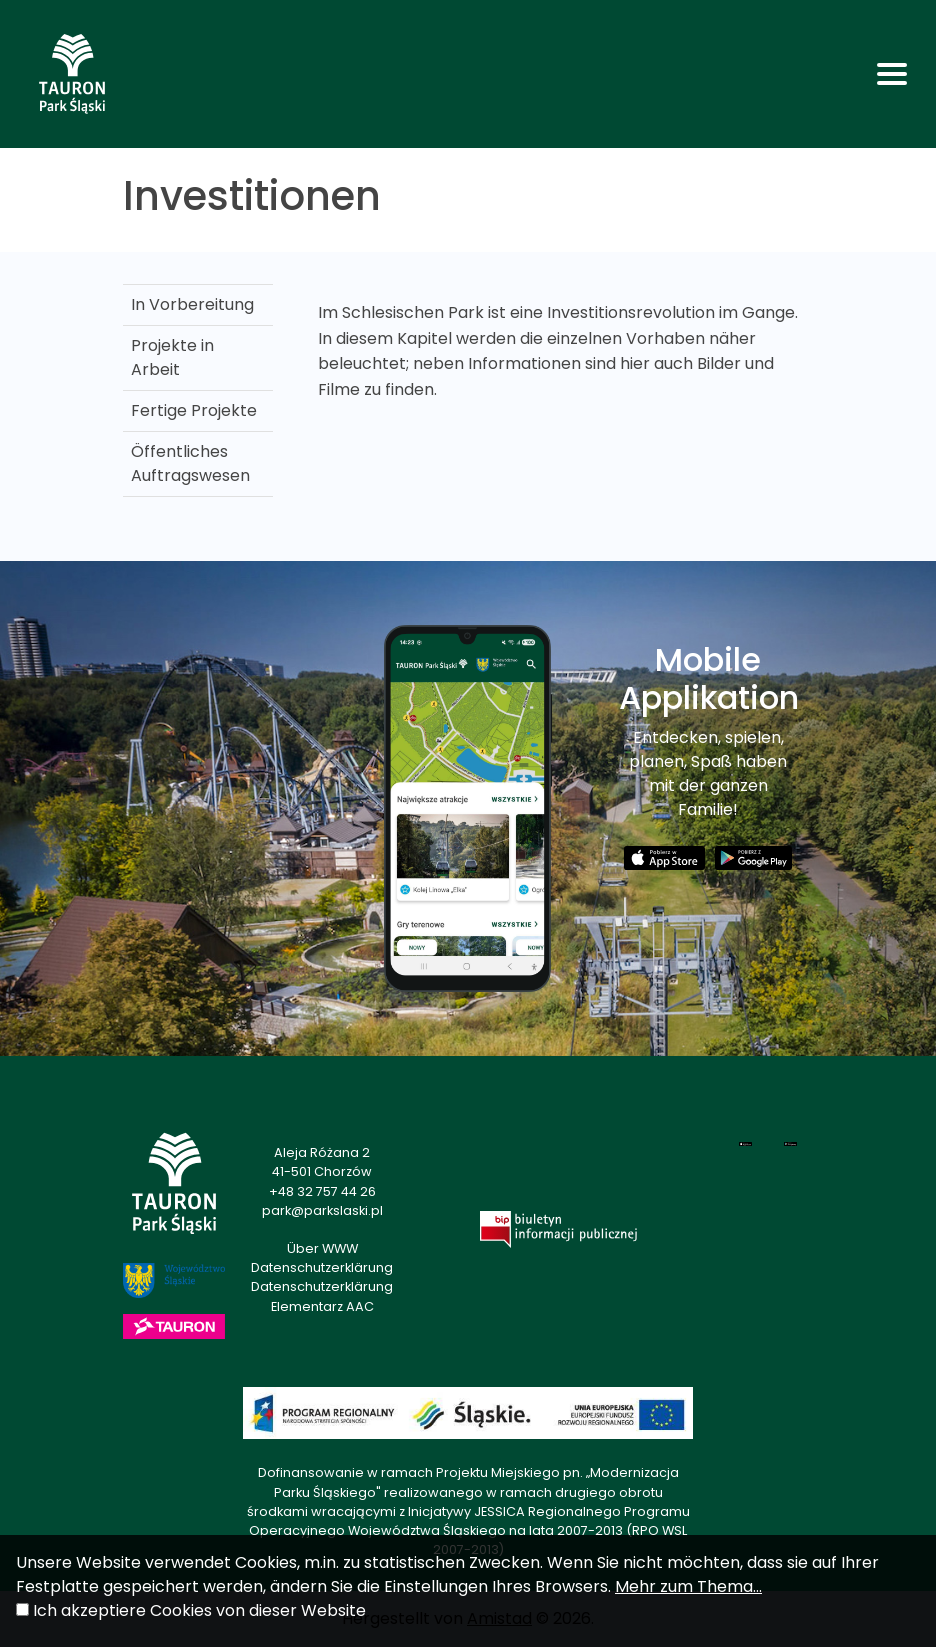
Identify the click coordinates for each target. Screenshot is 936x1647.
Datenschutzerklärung (322, 1267)
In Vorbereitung (192, 304)
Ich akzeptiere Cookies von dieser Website (199, 1610)
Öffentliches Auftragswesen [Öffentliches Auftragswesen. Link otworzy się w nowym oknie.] (190, 463)
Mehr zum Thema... (688, 1586)
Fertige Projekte (194, 410)
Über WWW (322, 1248)
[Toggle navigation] (892, 74)
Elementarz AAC (322, 1306)
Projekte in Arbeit (172, 357)
